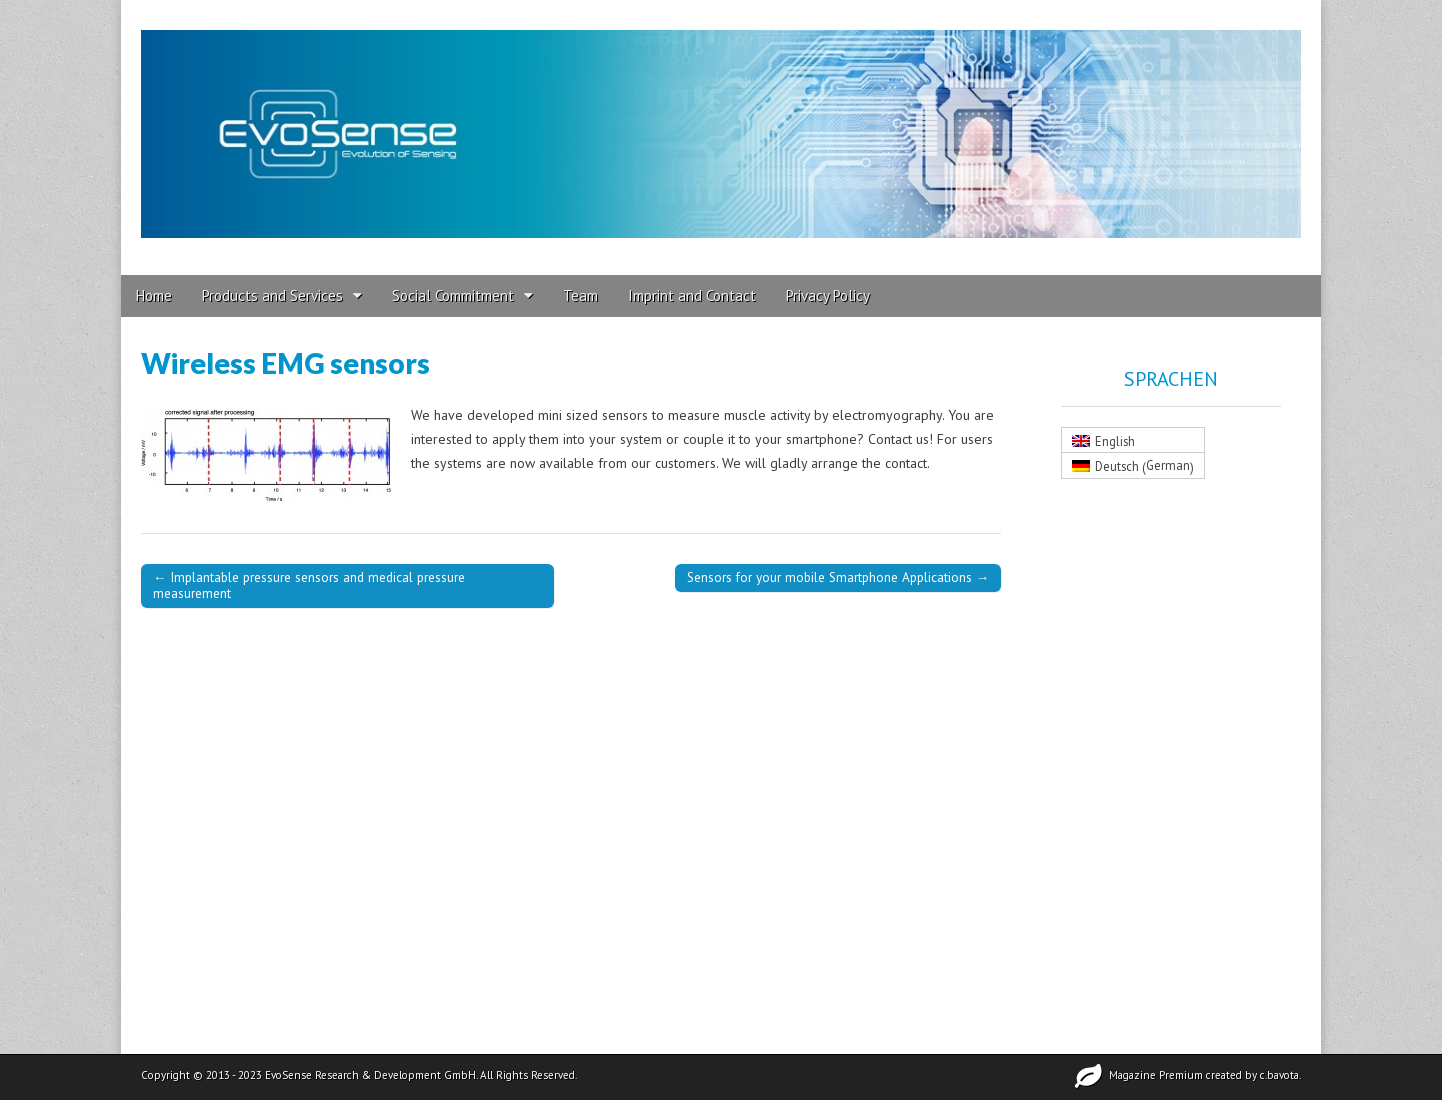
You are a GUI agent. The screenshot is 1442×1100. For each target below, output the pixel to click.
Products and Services (272, 295)
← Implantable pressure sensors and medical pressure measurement (309, 585)
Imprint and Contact (692, 295)
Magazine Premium (1156, 1075)
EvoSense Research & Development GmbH (370, 1075)
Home (154, 295)
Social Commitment (453, 295)
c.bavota (1279, 1075)
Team (580, 295)
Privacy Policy (828, 295)
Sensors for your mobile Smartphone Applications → (838, 577)
